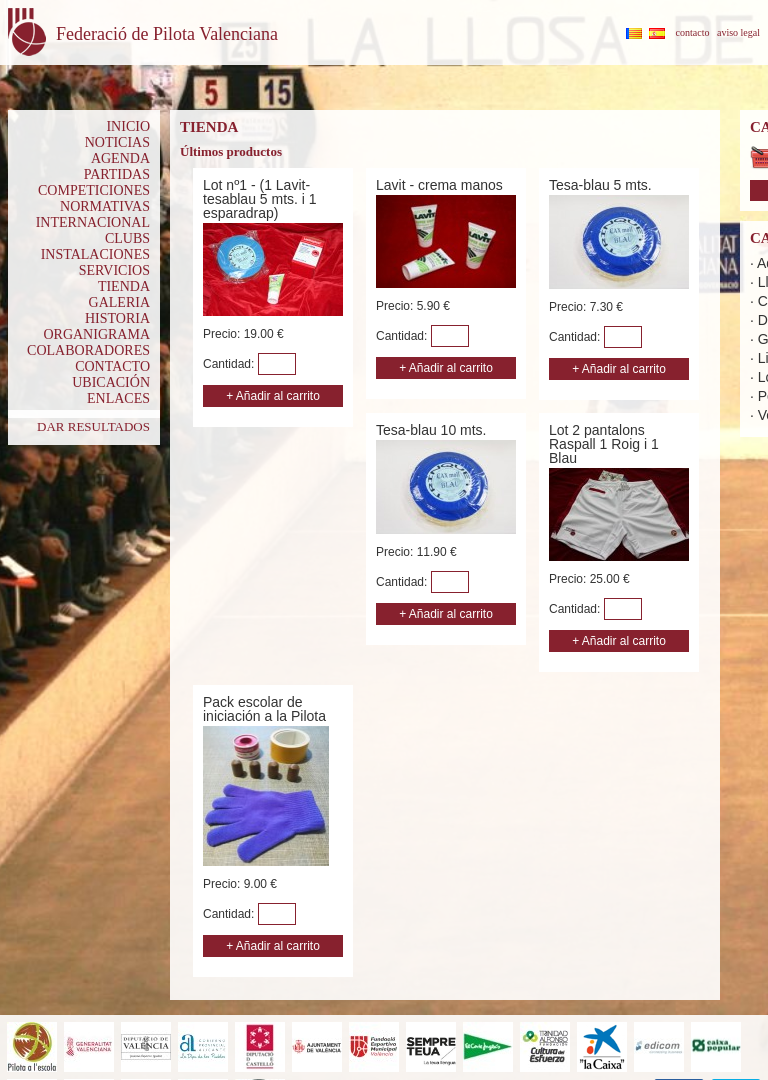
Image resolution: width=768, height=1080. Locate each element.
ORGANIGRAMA (96, 334)
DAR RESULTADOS (93, 426)
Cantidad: (230, 364)
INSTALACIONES (95, 254)
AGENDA (120, 158)
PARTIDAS (117, 174)
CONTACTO (112, 366)
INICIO (128, 126)
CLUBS (127, 238)
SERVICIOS (114, 270)
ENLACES (118, 398)
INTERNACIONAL (93, 222)
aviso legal (738, 32)
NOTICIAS (117, 142)
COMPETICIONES (94, 190)
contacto (693, 32)
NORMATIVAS (105, 206)
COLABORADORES (88, 350)
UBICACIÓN (111, 382)
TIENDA (124, 286)
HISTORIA (117, 318)
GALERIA (119, 302)
